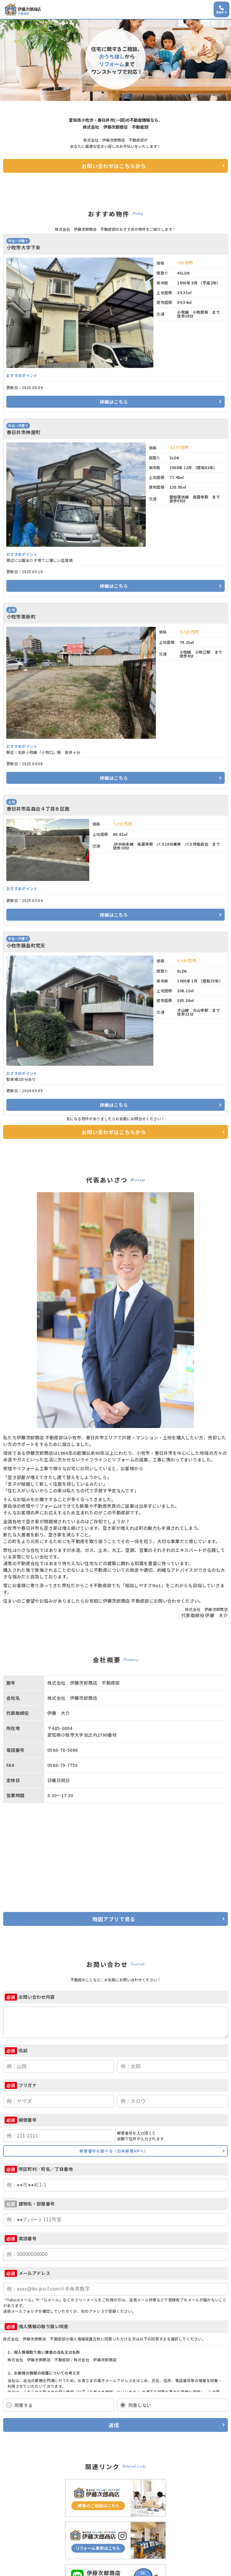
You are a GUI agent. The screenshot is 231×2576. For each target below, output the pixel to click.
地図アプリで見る (113, 1919)
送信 (114, 2425)
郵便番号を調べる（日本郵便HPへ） (114, 2150)
